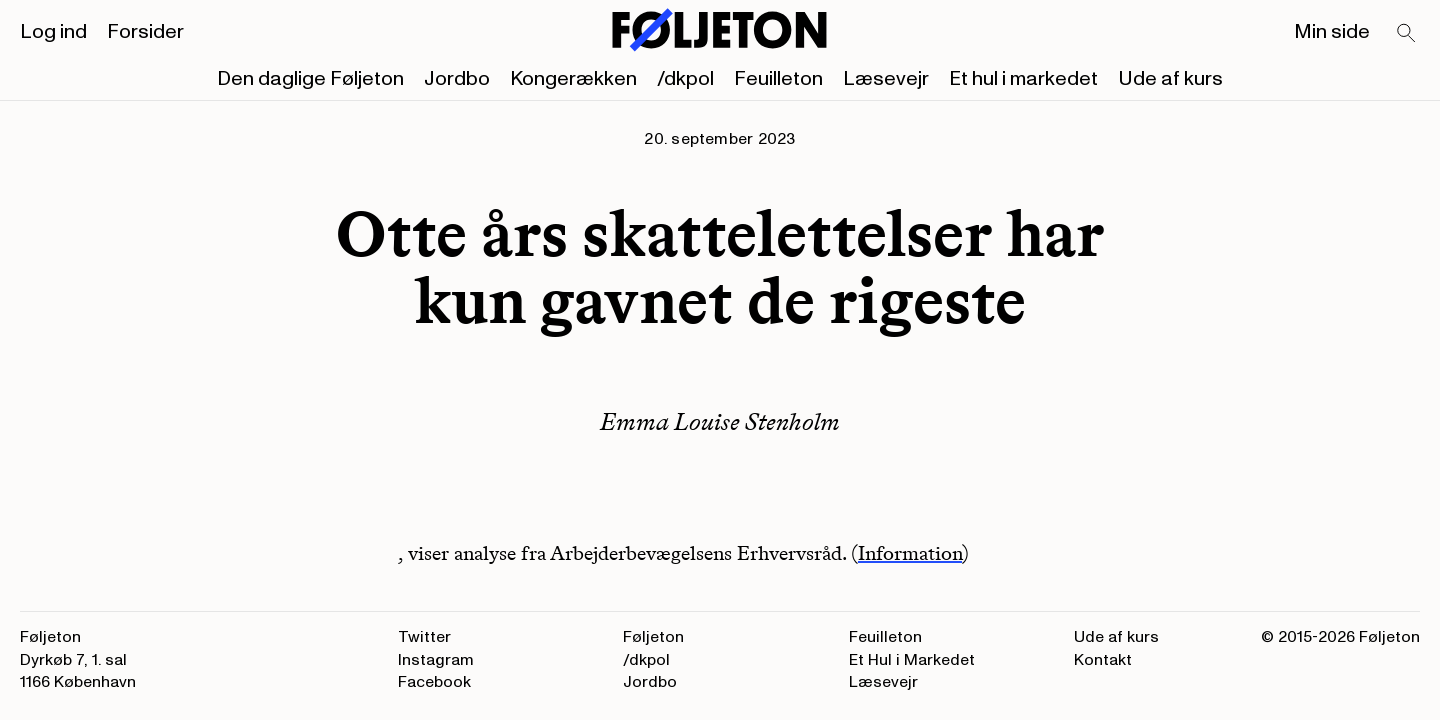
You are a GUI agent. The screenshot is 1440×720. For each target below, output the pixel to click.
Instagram (436, 660)
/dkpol (685, 79)
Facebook (434, 682)
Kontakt (1103, 660)
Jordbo (457, 79)
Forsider (145, 32)
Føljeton (653, 637)
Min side (1332, 32)
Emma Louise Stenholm (720, 421)
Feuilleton (778, 79)
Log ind (53, 32)
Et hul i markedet (1023, 79)
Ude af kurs (1170, 79)
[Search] (1407, 34)
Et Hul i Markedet (912, 660)
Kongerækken (573, 79)
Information (910, 553)
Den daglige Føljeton (310, 79)
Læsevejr (886, 79)
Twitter (424, 637)
